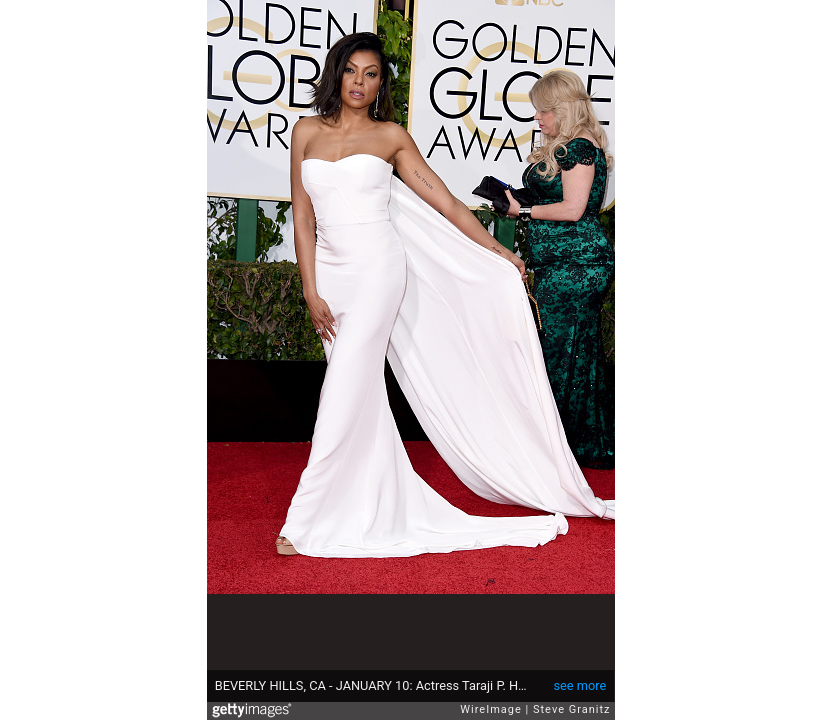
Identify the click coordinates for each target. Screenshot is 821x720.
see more (579, 685)
